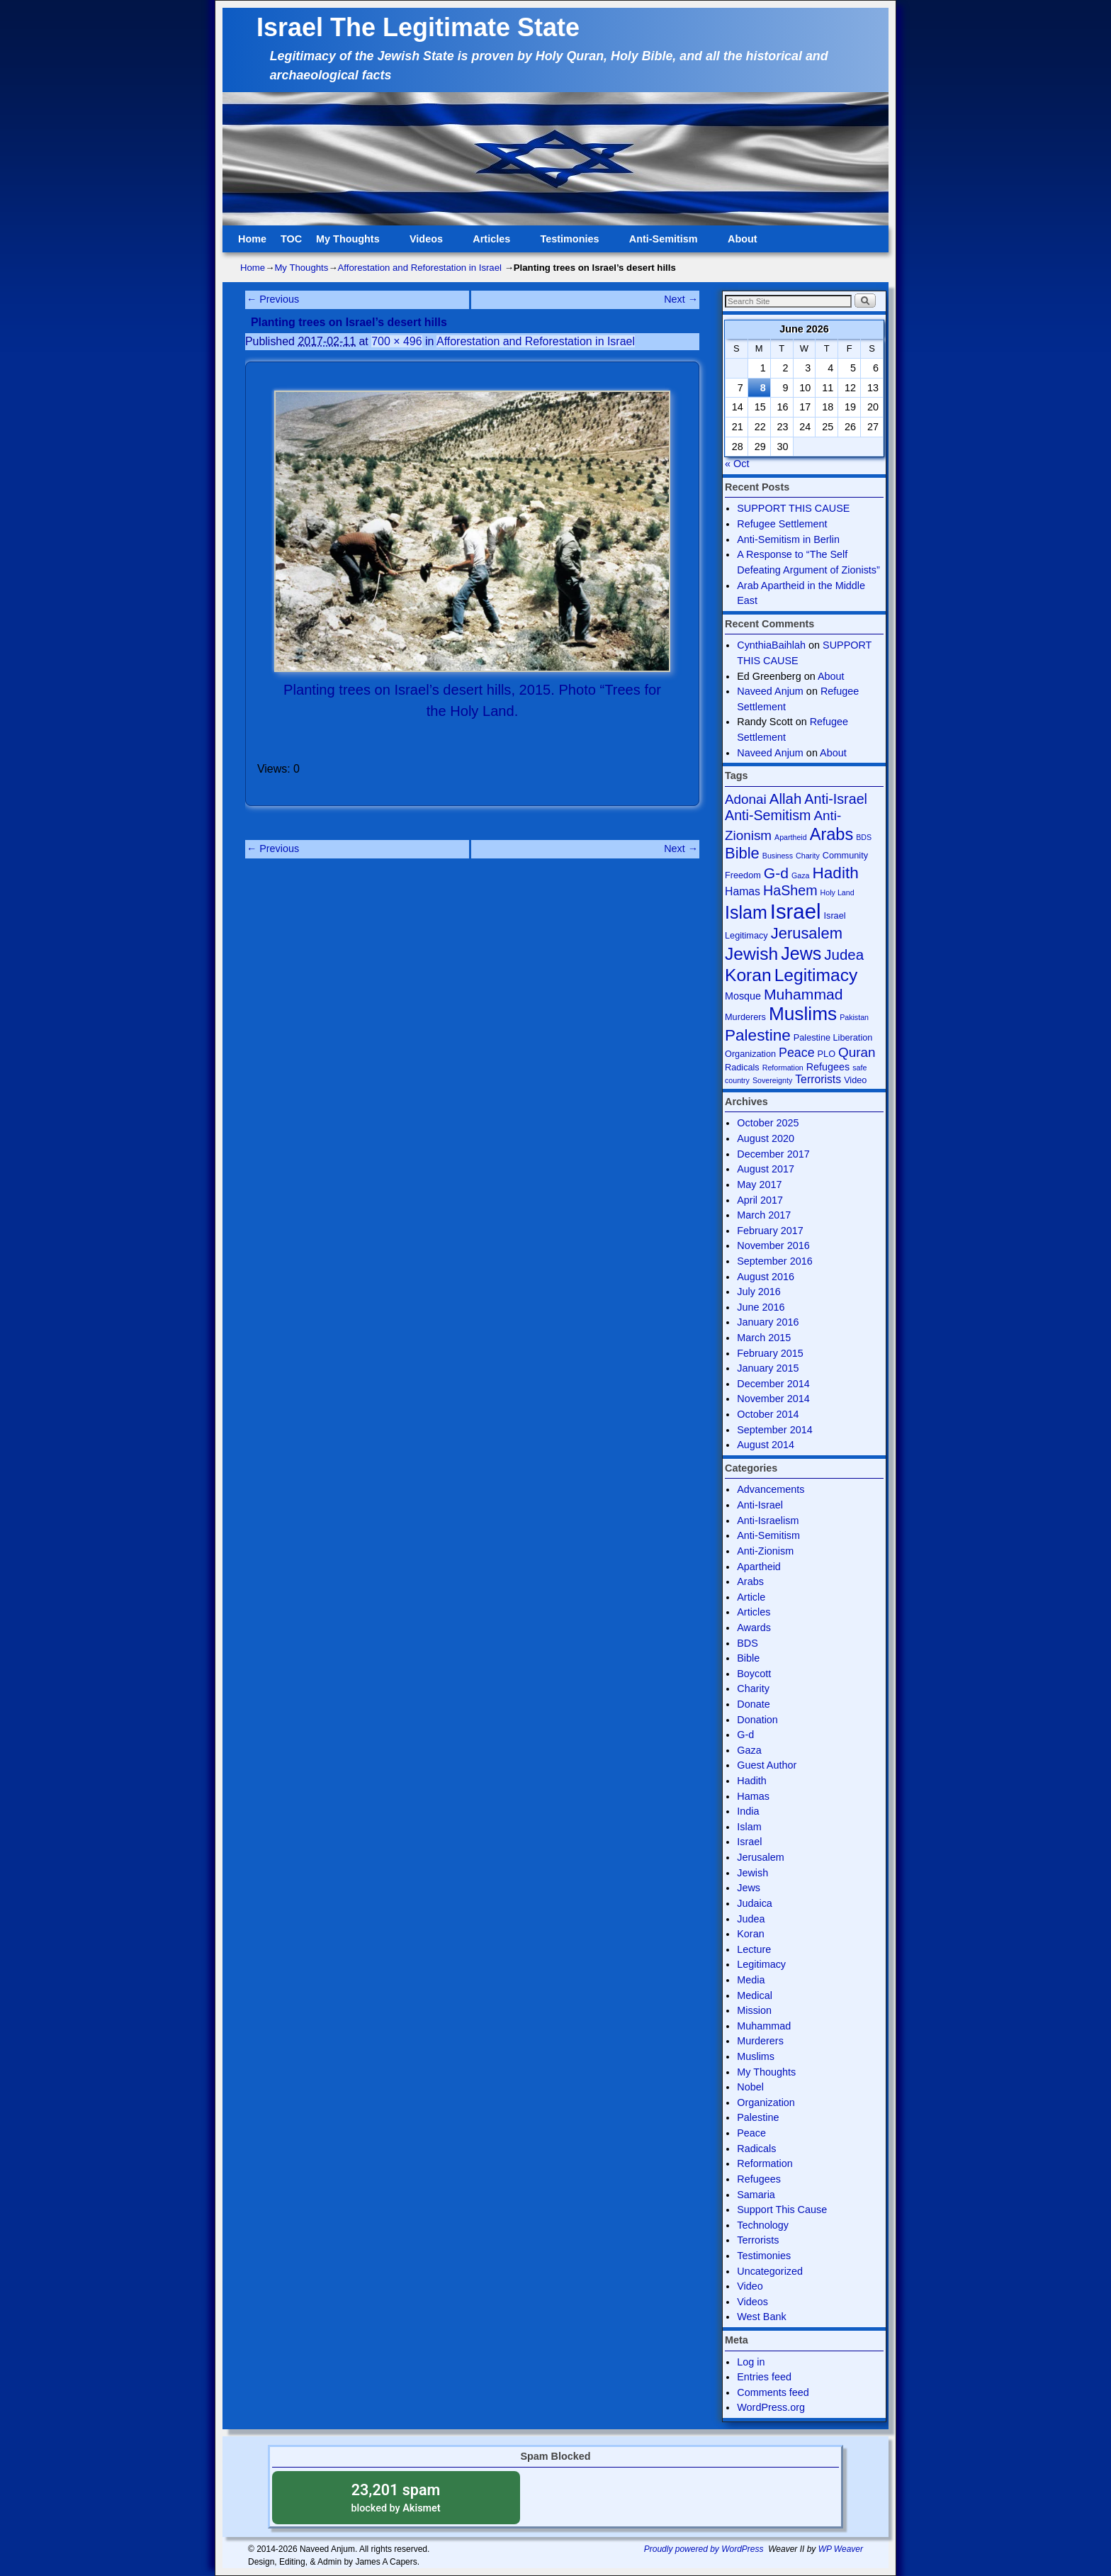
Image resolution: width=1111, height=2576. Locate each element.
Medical (754, 1995)
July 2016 (759, 1291)
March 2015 (764, 1337)
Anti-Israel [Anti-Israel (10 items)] (835, 799)
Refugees (759, 2179)
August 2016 (765, 1276)
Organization (766, 2102)
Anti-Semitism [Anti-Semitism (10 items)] (768, 815)
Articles (494, 242)
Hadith (752, 1780)
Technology (763, 2225)
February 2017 (770, 1230)
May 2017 (759, 1184)
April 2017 (760, 1200)
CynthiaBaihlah (771, 645)
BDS (747, 1643)
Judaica (754, 1903)
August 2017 (765, 1169)
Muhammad (764, 2026)
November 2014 (773, 1398)
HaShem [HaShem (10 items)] (790, 890)
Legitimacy (761, 1964)
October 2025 (768, 1123)
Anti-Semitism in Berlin (788, 539)
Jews (748, 1887)
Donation (757, 1719)
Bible (748, 1658)
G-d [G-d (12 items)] (776, 873)
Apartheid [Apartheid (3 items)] (790, 837)
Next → (681, 299)
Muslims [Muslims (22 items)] (803, 1013)
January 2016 (768, 1322)
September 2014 (774, 1429)
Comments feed (773, 2392)
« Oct (737, 463)
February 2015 (770, 1353)
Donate (753, 1704)
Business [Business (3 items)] (777, 855)
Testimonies (572, 242)
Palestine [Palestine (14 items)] (758, 1035)
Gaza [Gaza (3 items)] (800, 875)
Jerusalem (760, 1857)
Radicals (756, 2148)
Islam (749, 1826)
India (748, 1811)
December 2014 (773, 1383)
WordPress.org (771, 2407)
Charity (753, 1688)
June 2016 (760, 1307)
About (745, 242)
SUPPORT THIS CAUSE (793, 508)
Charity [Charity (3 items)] (808, 855)
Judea (751, 1919)
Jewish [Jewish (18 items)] (751, 953)
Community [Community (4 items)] (845, 855)
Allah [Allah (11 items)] (785, 798)
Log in (751, 2362)
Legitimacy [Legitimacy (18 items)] (816, 975)
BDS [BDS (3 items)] (864, 837)
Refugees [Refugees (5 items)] (828, 1067)
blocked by (396, 2497)
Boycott (754, 1673)
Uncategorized (770, 2271)
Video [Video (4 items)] (855, 1080)
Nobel (750, 2087)
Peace (751, 2133)
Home (252, 239)
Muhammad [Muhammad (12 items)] (803, 994)
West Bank (761, 2316)
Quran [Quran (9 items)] (856, 1052)
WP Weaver (840, 2549)
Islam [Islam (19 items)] (746, 912)
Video (750, 2286)
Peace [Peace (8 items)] (797, 1053)
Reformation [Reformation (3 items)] (782, 1067)
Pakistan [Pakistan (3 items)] (854, 1017)
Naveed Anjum (770, 691)
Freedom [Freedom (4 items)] (743, 875)
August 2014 (765, 1444)
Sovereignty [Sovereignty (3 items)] (772, 1080)
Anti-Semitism (666, 242)
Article (751, 1597)
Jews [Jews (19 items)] (801, 953)
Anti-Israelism (768, 1520)
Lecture (754, 1949)
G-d (745, 1734)
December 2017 (773, 1154)
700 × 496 (396, 341)
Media (751, 1980)
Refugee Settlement (782, 524)
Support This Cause (782, 2209)
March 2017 (764, 1215)
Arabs (750, 1581)
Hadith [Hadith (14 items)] (836, 873)
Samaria (756, 2194)
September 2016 (774, 1261)
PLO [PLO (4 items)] (826, 1053)
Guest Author (766, 1765)
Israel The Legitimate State (418, 27)
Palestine (758, 2117)
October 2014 (768, 1414)
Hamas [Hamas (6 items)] (742, 891)
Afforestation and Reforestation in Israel (420, 267)
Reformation (764, 2163)
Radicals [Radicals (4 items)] (742, 1067)
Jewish (752, 1872)
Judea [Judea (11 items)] (844, 954)
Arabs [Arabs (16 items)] (832, 834)
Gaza (749, 1750)
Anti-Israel (760, 1505)
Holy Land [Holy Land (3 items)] (837, 892)
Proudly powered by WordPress (704, 2549)
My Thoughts (350, 242)
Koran (750, 1933)
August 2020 (765, 1138)
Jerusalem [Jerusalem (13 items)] (806, 933)
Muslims (755, 2056)
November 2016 (773, 1245)
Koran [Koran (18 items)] (748, 975)
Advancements (770, 1489)
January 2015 (768, 1368)
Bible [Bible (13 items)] (742, 853)
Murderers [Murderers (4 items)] (745, 1017)
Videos (428, 242)
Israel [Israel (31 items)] (795, 911)
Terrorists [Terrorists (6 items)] (818, 1079)
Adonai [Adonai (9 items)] (746, 799)
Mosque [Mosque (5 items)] (743, 996)
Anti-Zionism (765, 1551)
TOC (291, 239)
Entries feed (764, 2376)
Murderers (760, 2040)
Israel (749, 1841)
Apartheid (759, 1566)
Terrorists (758, 2240)
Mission (754, 2010)
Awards (754, 1627)
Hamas (753, 1796)
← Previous (273, 299)
